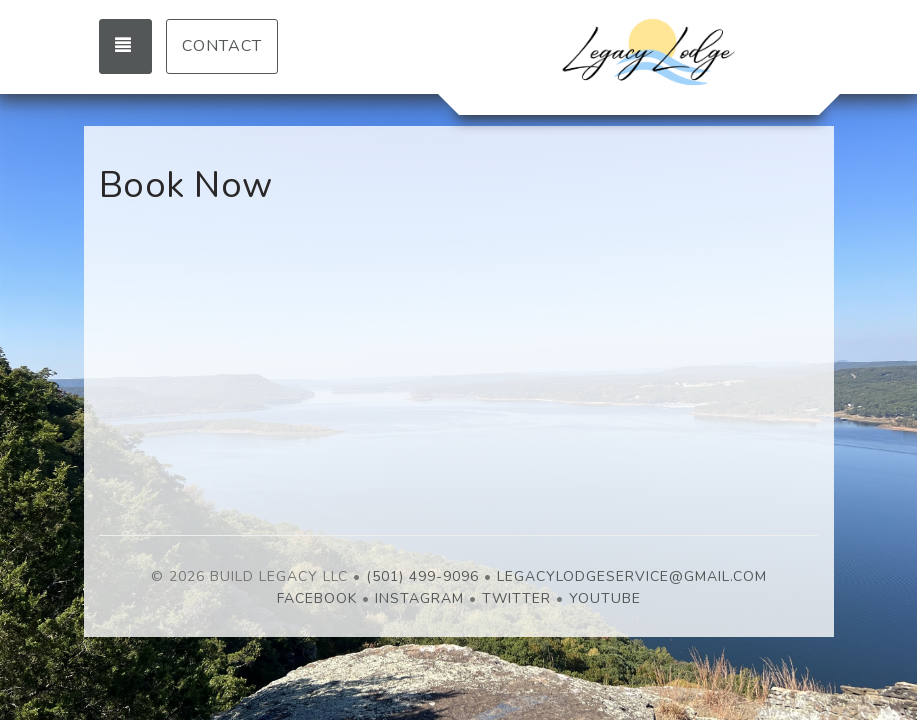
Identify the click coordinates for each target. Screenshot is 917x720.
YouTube (605, 598)
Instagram (419, 598)
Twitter (516, 598)
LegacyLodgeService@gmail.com (632, 576)
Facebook (317, 598)
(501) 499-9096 (422, 576)
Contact (222, 46)
